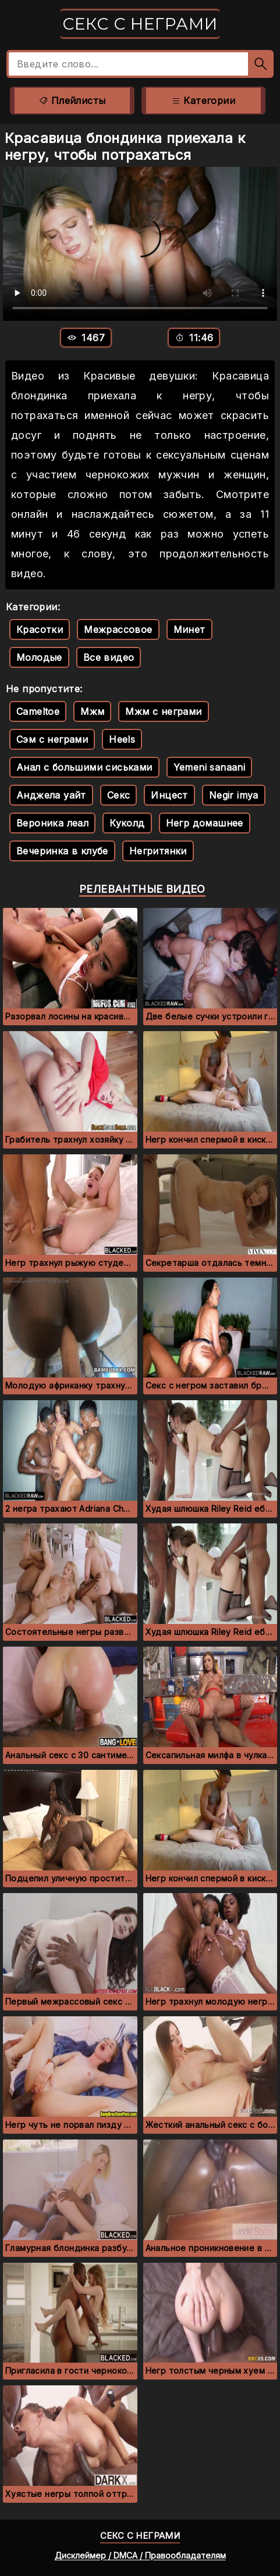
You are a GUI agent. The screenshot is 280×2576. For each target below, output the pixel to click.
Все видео (108, 657)
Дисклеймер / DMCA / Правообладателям (140, 2555)
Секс (118, 795)
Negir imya (233, 795)
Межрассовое (118, 629)
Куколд (126, 823)
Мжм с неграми (163, 711)
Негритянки (158, 851)
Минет (189, 629)
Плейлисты (71, 100)
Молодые (39, 657)
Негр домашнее (204, 823)
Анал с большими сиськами (84, 767)
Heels (122, 739)
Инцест (169, 795)
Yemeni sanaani (209, 767)
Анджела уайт (51, 795)
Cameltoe (37, 711)
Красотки (39, 629)
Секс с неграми (140, 24)
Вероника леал (52, 823)
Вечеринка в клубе (62, 851)
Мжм (92, 711)
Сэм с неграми (52, 739)
